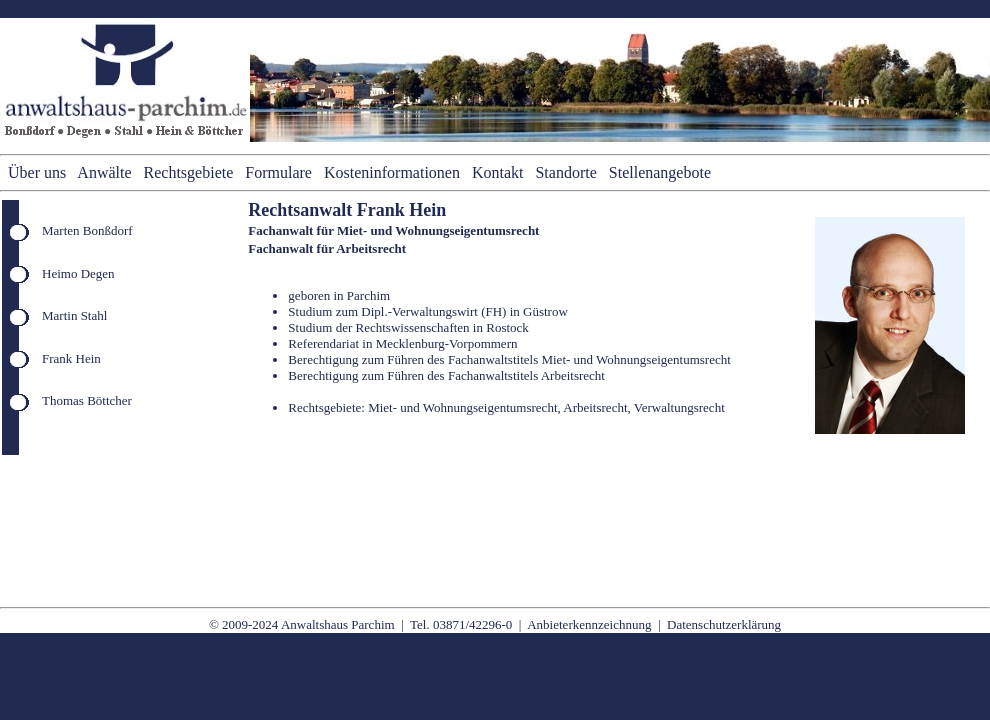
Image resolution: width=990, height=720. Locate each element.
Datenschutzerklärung (724, 624)
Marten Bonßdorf (87, 230)
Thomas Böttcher (87, 400)
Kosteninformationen (392, 172)
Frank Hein (71, 358)
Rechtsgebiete (189, 172)
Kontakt (498, 172)
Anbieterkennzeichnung (589, 624)
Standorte (565, 172)
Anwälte (104, 172)
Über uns (37, 172)
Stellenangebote (660, 172)
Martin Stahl (74, 315)
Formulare (278, 172)
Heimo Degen (78, 273)
